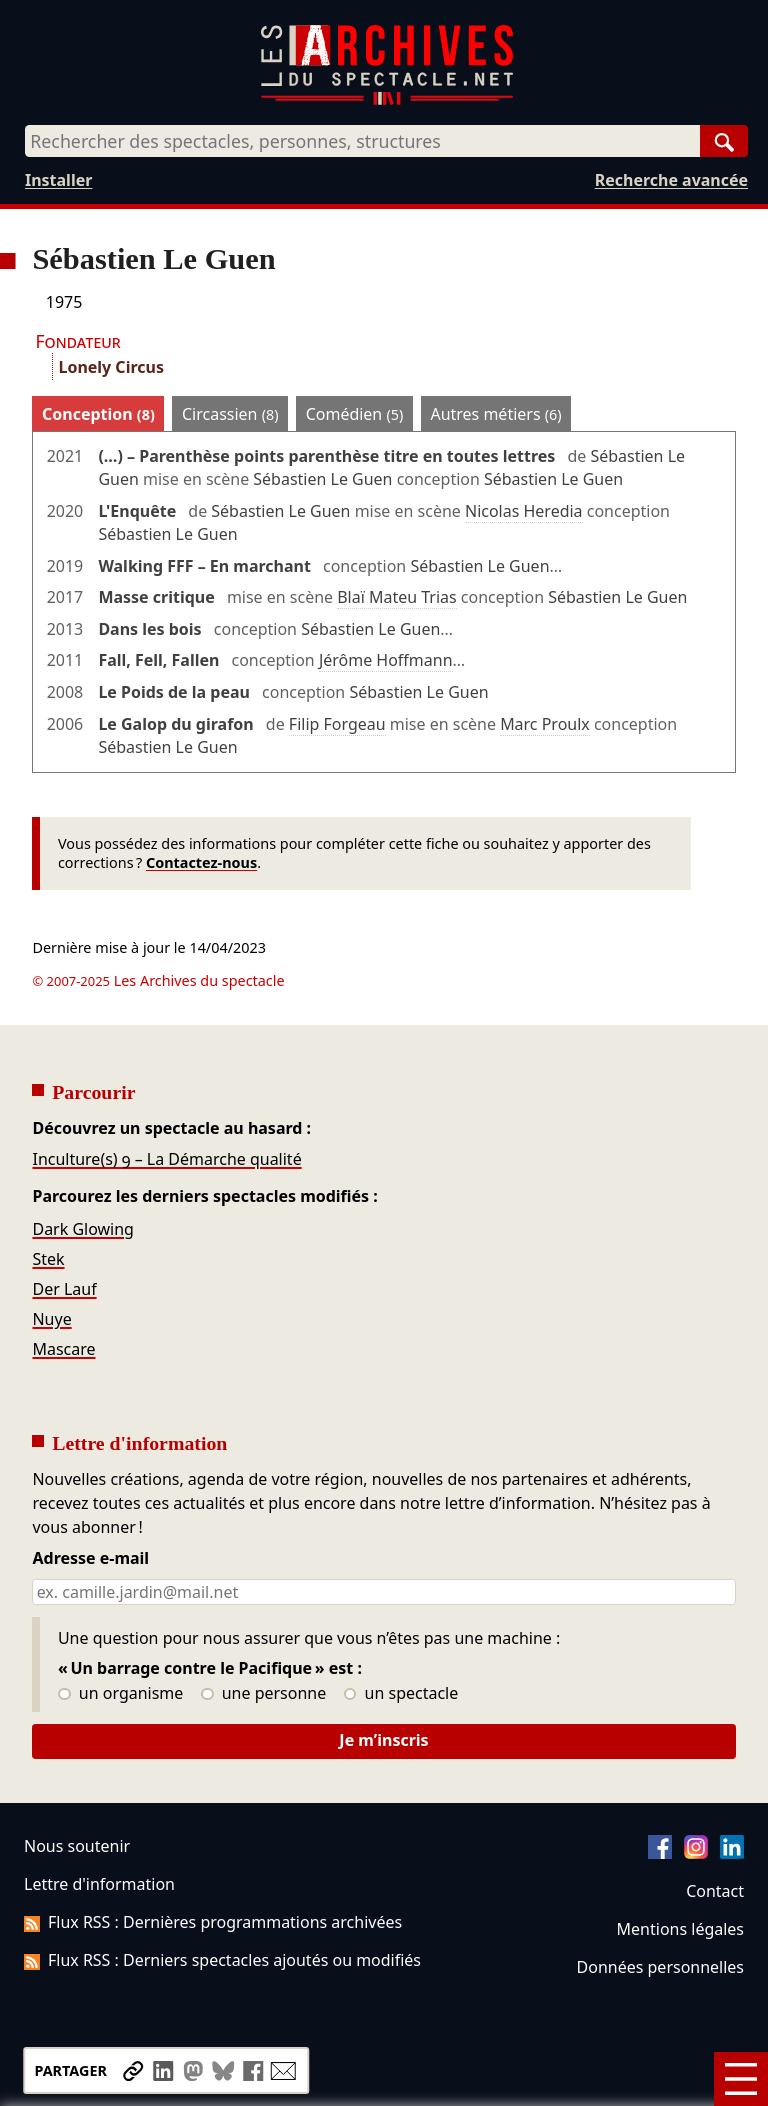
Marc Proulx (545, 724)
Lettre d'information (99, 1884)
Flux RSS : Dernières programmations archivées (213, 1922)
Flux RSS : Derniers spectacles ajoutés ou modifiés (222, 1960)
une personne (263, 1694)
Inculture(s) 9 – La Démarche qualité (166, 1159)
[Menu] (741, 2079)
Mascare (63, 1349)
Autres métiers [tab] (495, 414)
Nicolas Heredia (524, 511)
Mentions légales (680, 1929)
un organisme (120, 1694)
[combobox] (362, 141)
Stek (48, 1259)
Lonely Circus (110, 367)
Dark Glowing (82, 1229)
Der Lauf (64, 1289)
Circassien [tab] (230, 414)
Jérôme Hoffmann (386, 660)
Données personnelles (660, 1967)
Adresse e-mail (90, 1559)
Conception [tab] (98, 414)
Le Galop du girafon (175, 724)
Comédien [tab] (355, 414)
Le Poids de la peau (174, 692)
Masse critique (156, 597)
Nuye (51, 1319)
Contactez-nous (201, 862)
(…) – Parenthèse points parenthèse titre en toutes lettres (326, 456)
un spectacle (401, 1694)
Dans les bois (149, 629)
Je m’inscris (383, 1740)
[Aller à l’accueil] (387, 100)
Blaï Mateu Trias (396, 597)
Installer (58, 180)
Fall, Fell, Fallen (158, 660)
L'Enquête (137, 511)
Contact (715, 1891)
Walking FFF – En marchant (204, 566)
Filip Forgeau (337, 724)
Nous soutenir (77, 1846)
